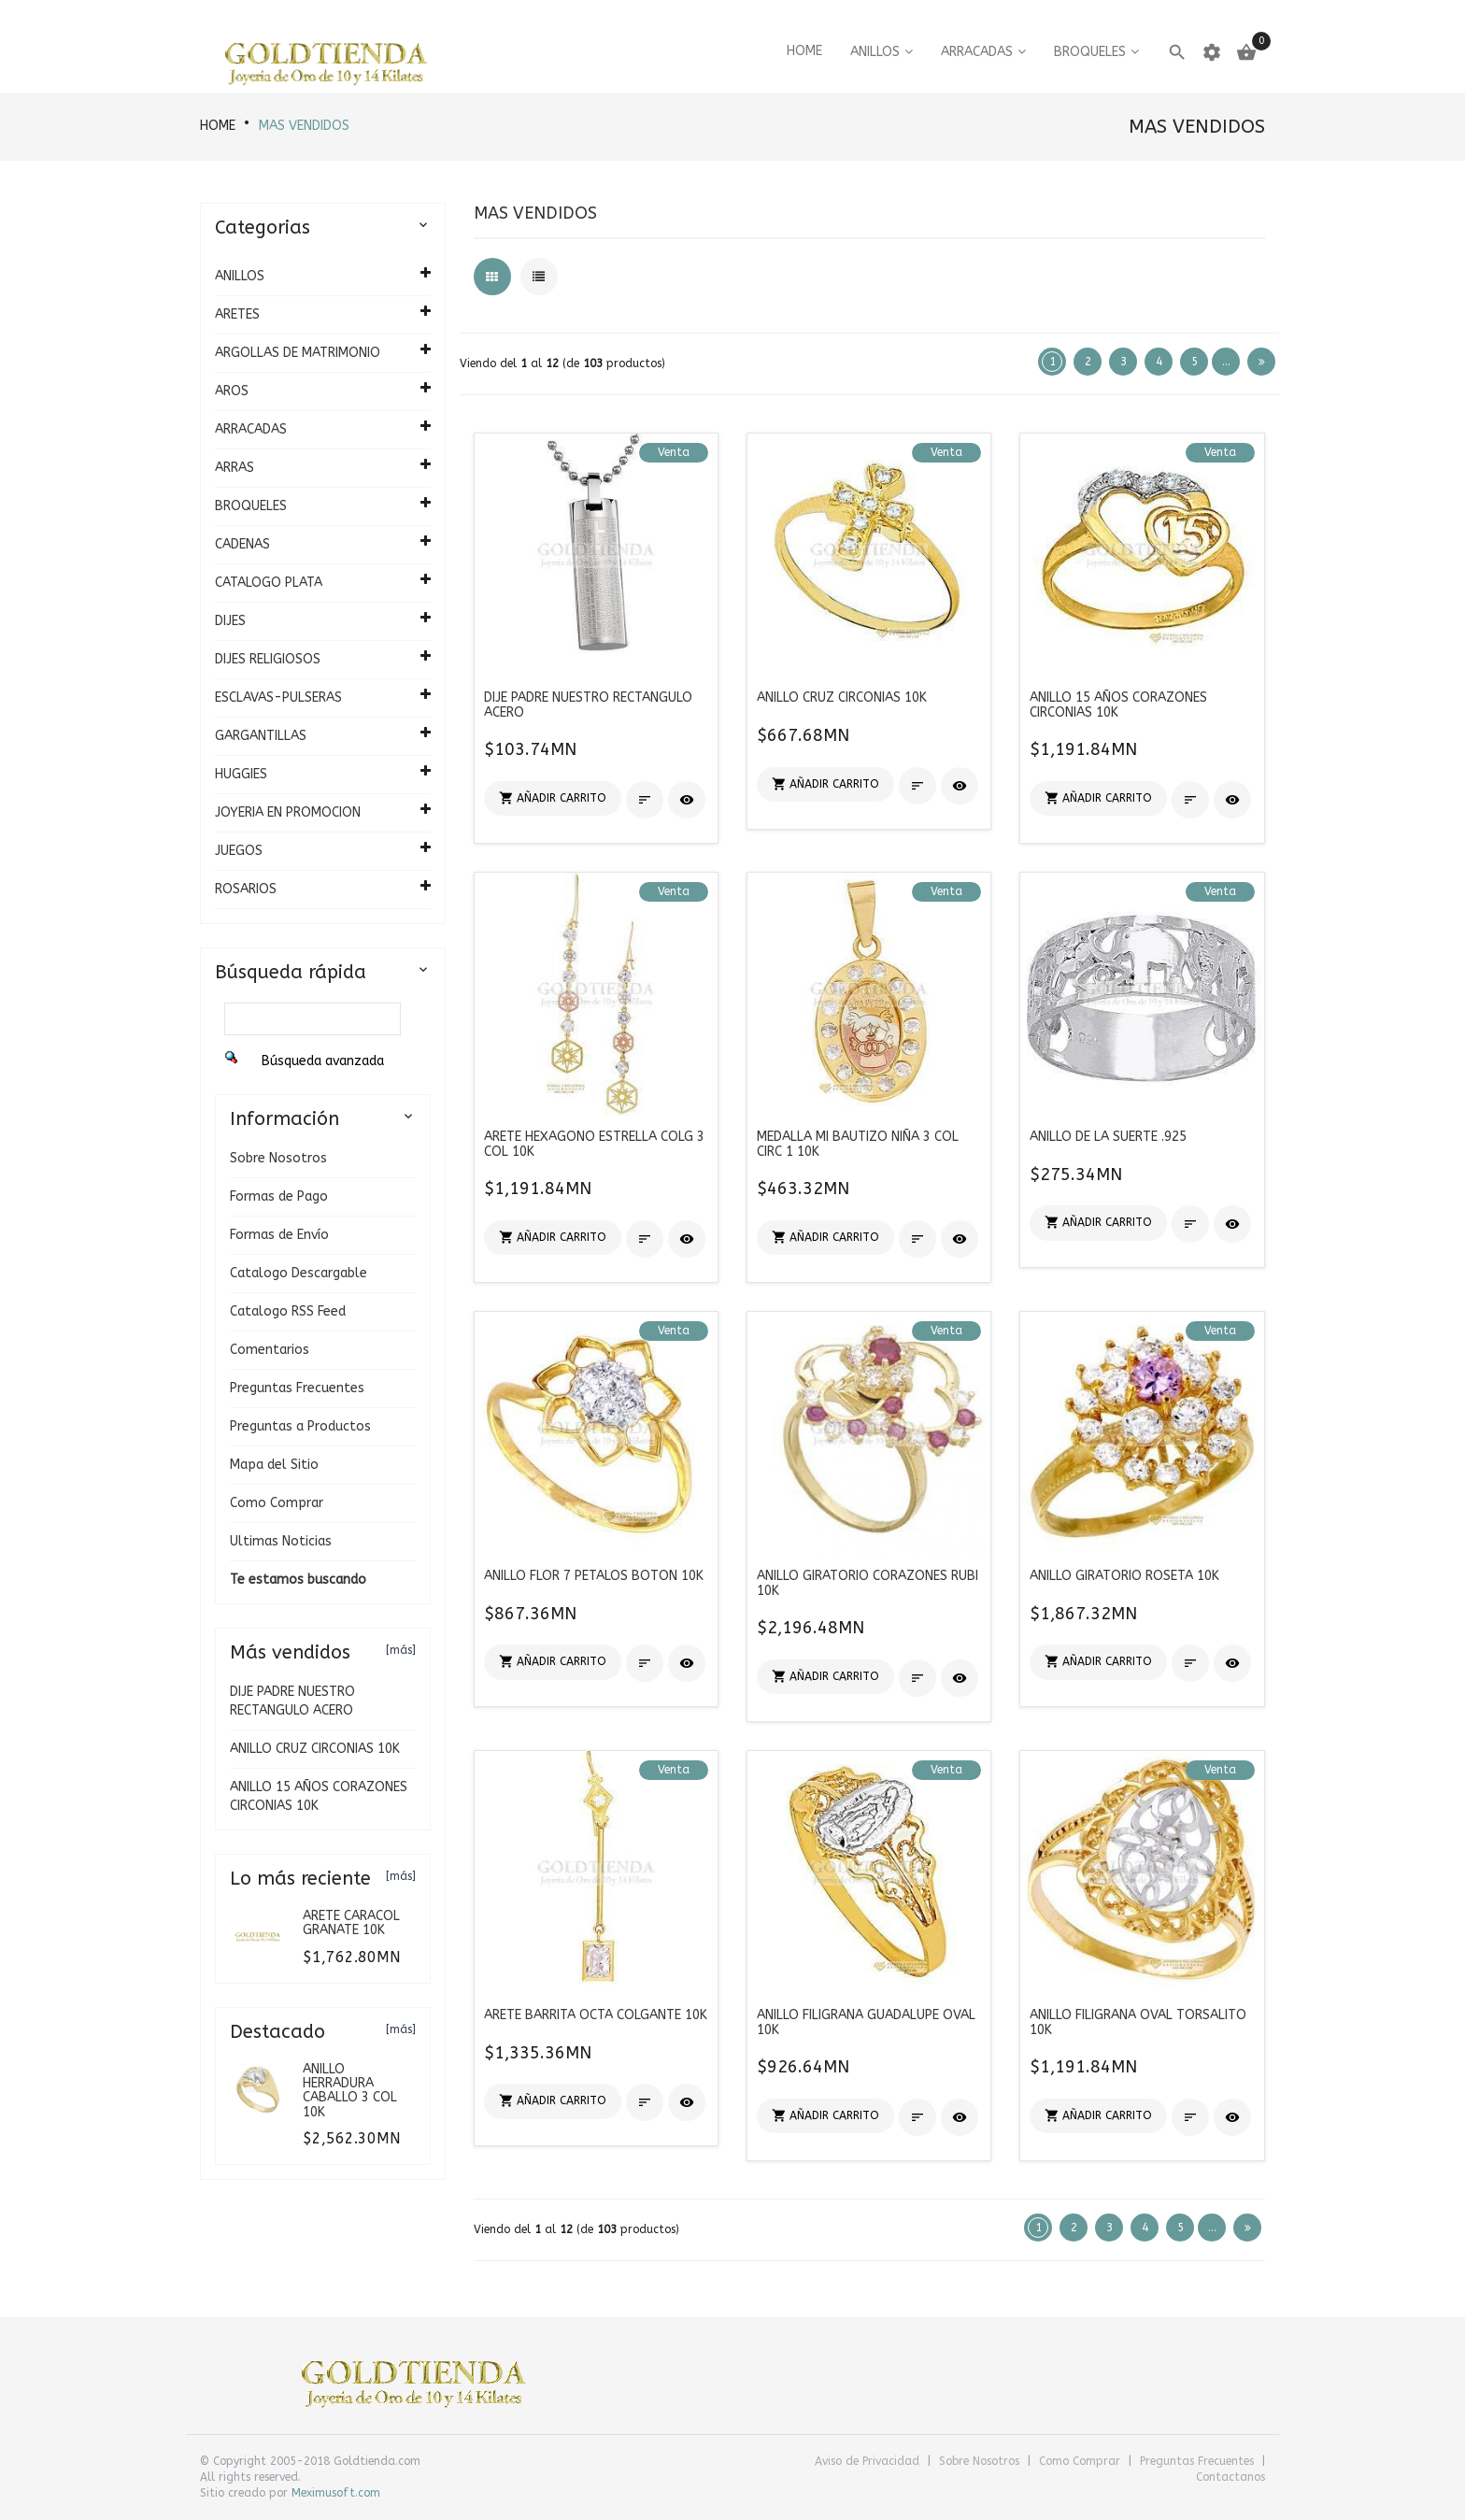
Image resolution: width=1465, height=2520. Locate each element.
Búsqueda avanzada (323, 1061)
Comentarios (269, 1350)
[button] (552, 798)
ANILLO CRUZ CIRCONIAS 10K (315, 1749)
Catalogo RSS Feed (288, 1311)
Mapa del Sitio (274, 1465)
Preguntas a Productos (300, 1426)
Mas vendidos (304, 126)
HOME (217, 126)
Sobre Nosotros (278, 1158)
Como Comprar (276, 1503)
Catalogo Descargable (298, 1273)
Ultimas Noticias (281, 1541)
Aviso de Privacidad (869, 2461)
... (1226, 361)
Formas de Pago (279, 1196)
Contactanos (1230, 2477)
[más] (401, 1650)
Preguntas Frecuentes (297, 1388)
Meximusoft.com (336, 2492)
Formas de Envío (279, 1235)
